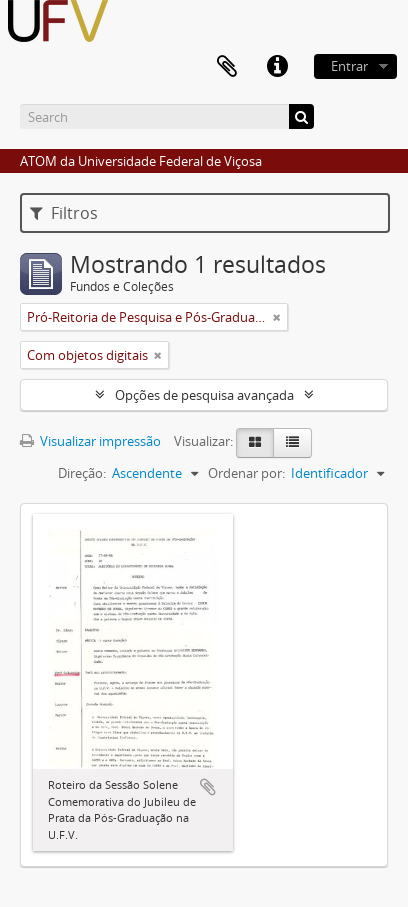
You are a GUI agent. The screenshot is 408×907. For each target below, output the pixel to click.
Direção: (82, 473)
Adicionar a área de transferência (208, 787)
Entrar (349, 66)
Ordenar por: (246, 473)
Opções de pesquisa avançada (204, 395)
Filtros (64, 213)
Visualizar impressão (90, 441)
